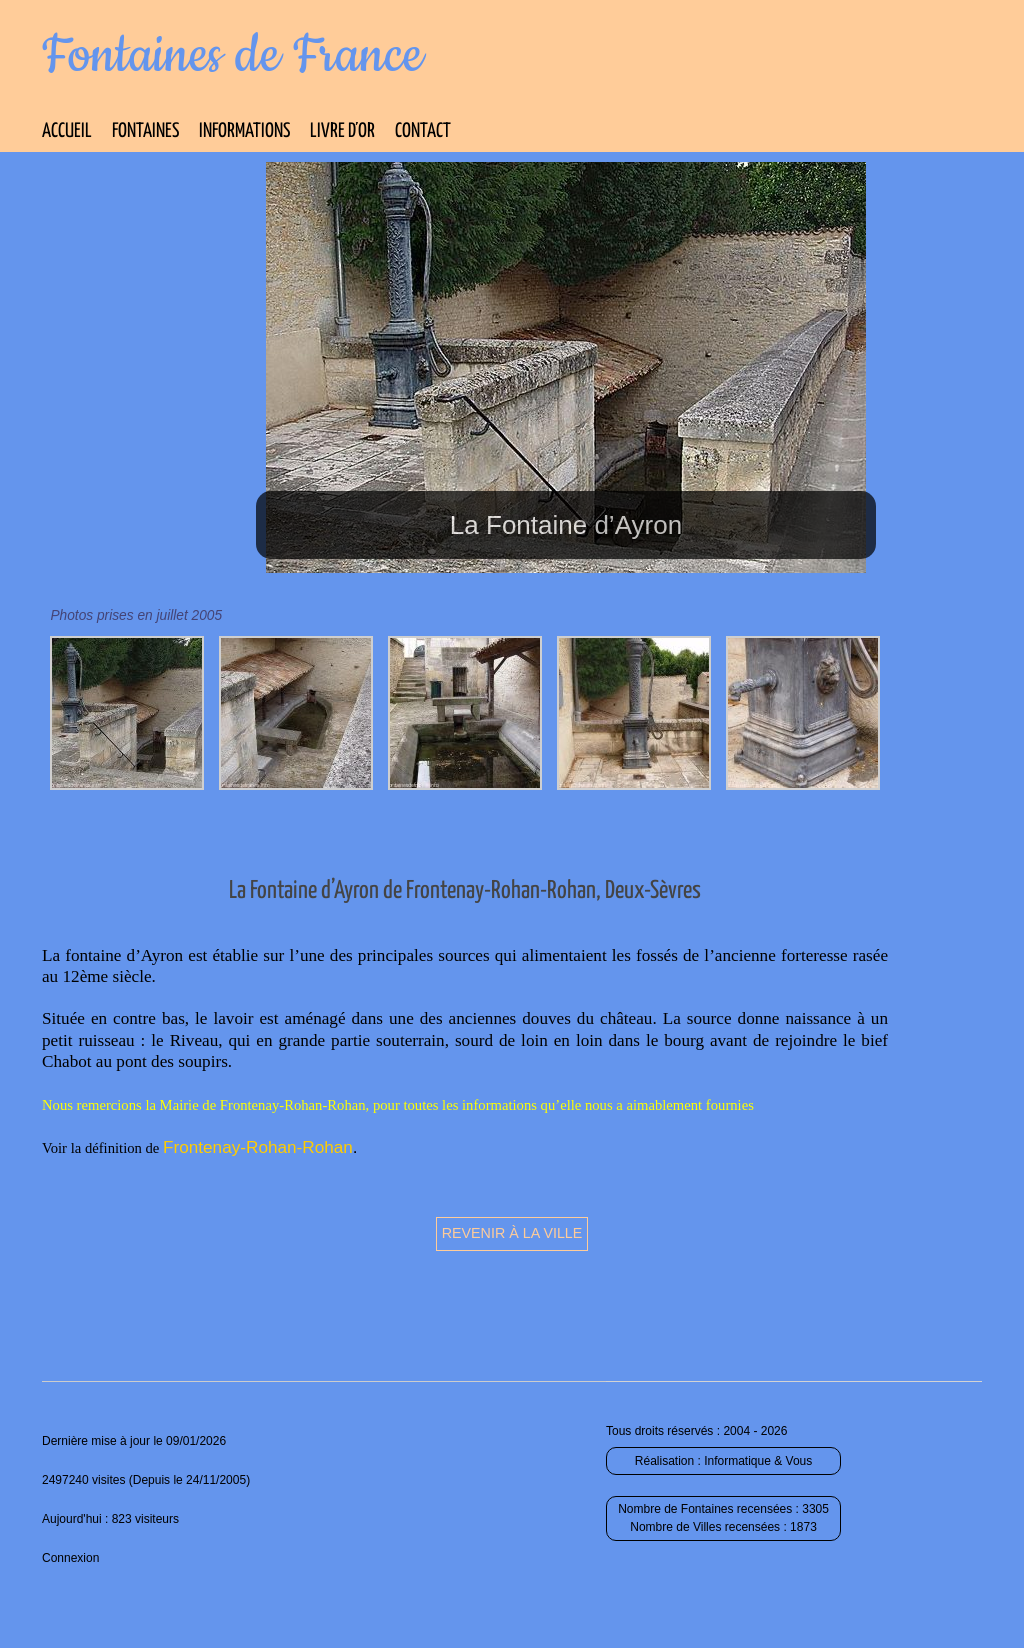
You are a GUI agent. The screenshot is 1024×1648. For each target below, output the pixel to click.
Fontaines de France (232, 56)
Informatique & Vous (758, 1461)
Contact (423, 131)
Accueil (67, 131)
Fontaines (145, 131)
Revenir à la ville (512, 1233)
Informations (244, 131)
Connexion (70, 1558)
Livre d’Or (342, 131)
